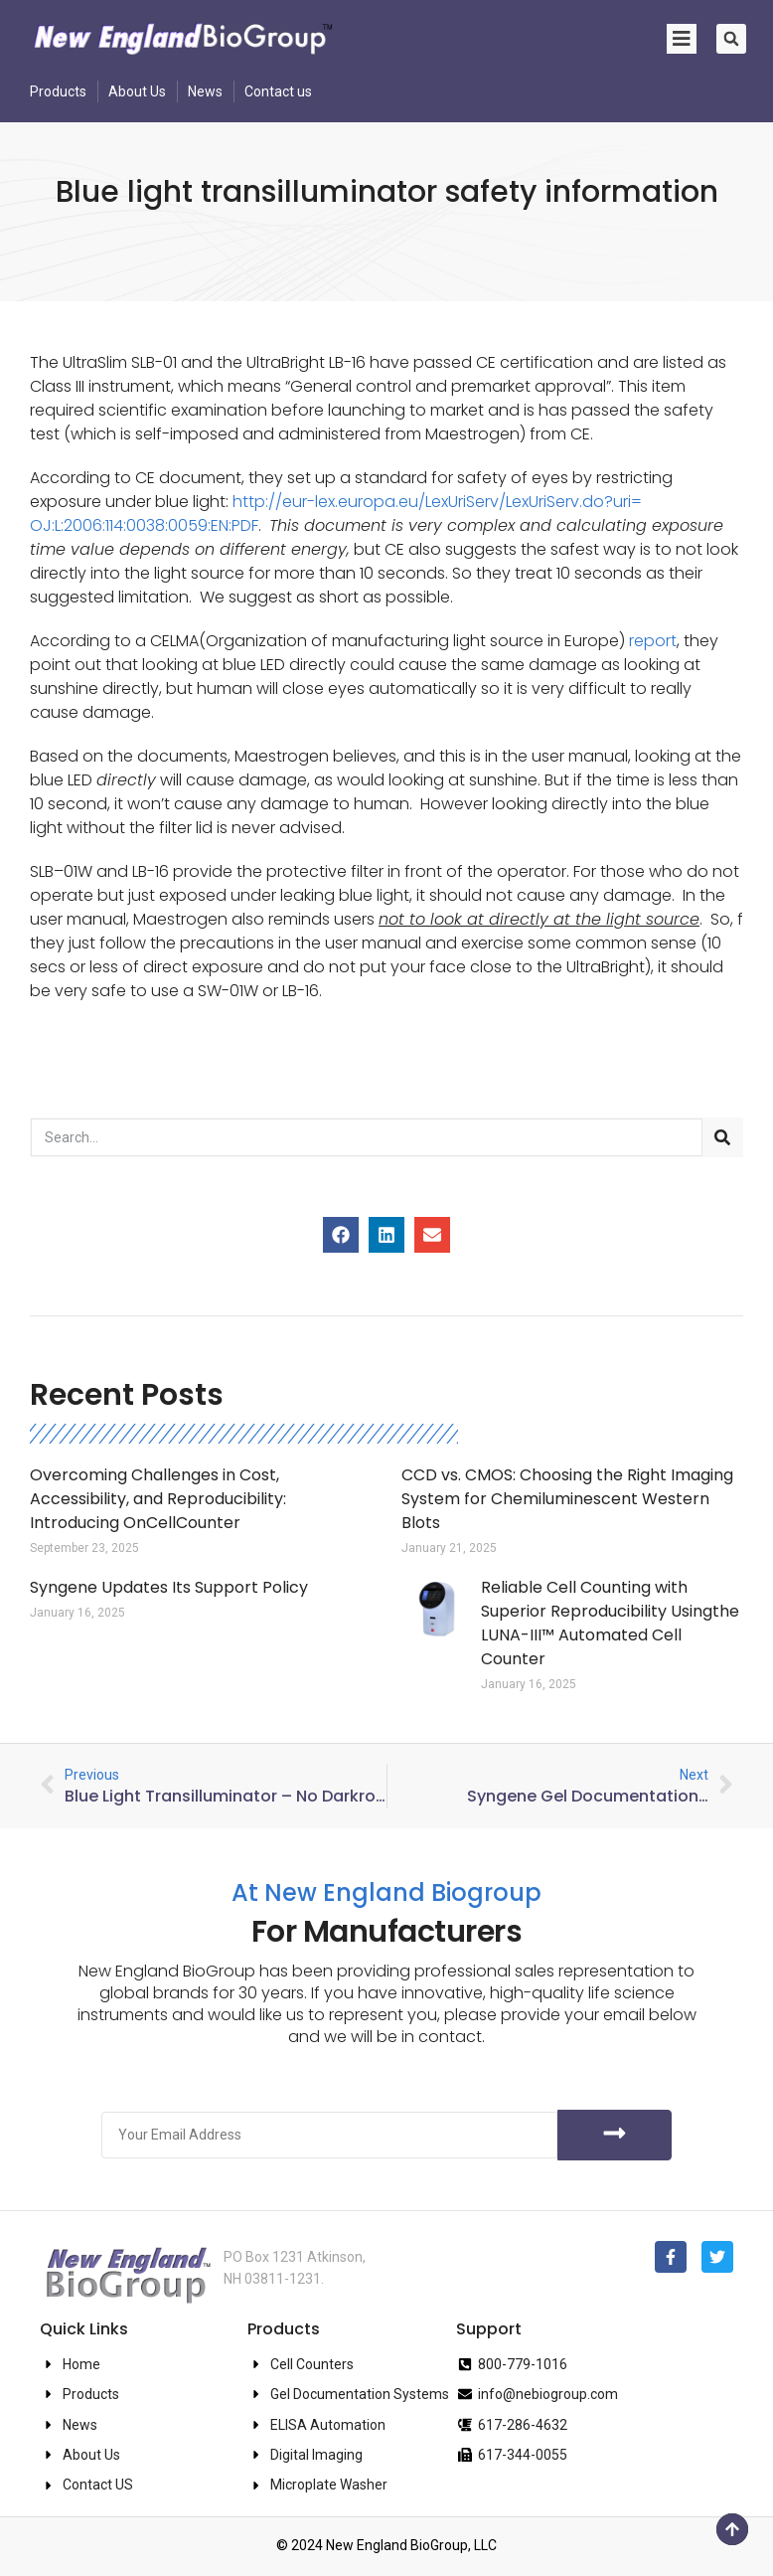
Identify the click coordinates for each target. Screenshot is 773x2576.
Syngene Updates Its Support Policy (169, 1587)
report (653, 640)
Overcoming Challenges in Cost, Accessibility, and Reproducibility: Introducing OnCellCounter (158, 1498)
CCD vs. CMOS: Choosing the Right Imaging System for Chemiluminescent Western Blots (567, 1498)
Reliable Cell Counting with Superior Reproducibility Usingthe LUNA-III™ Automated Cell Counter (610, 1623)
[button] (731, 39)
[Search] (722, 1137)
